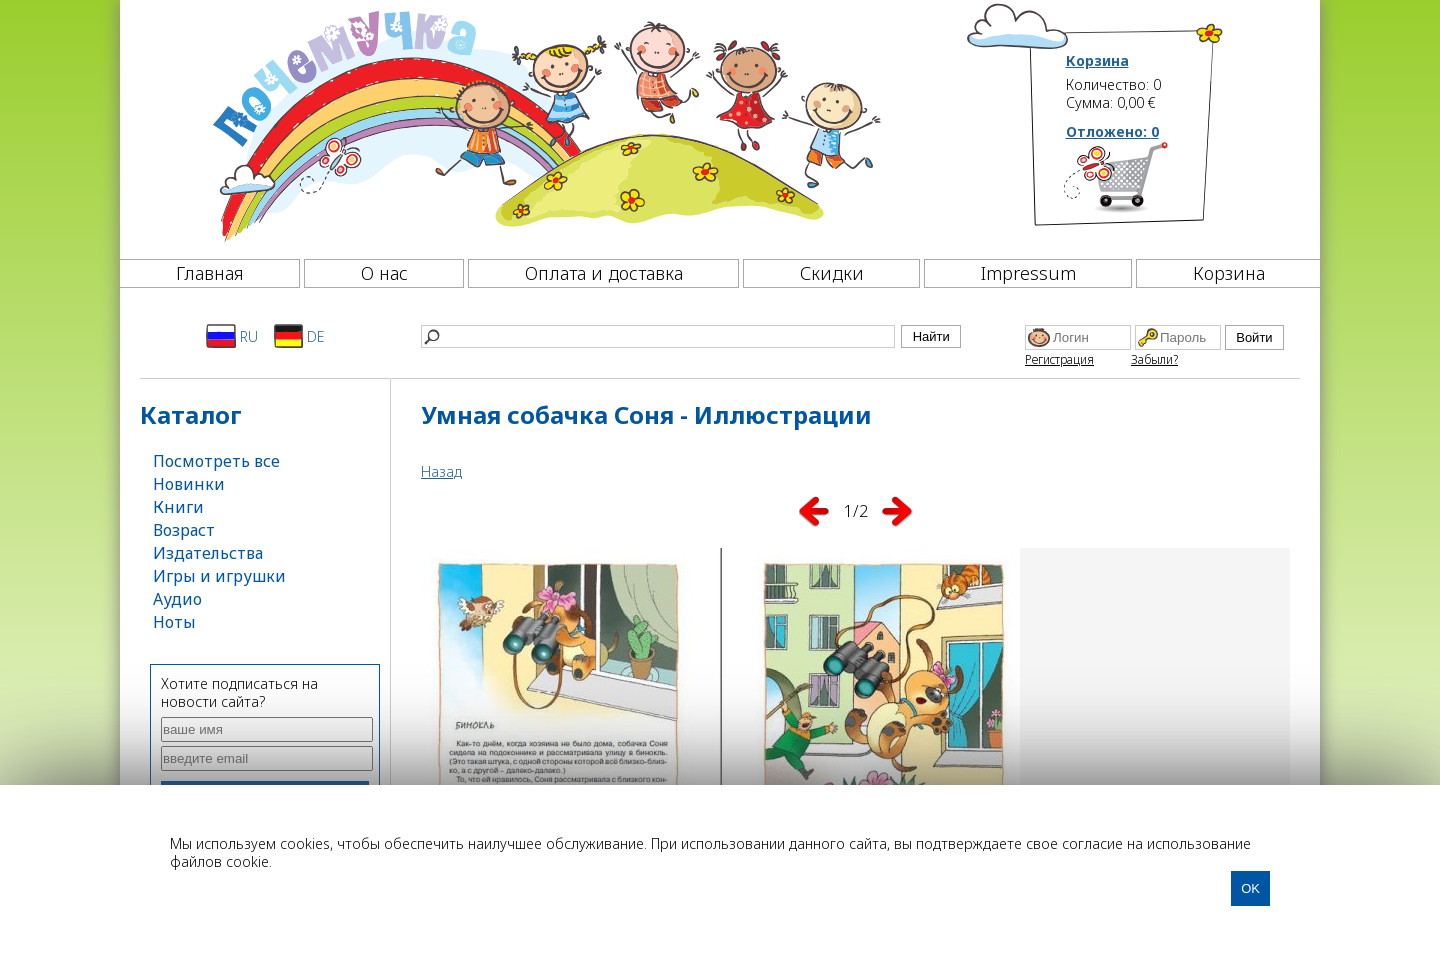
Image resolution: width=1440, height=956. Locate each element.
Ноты (174, 622)
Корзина (1097, 61)
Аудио (177, 599)
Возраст (184, 530)
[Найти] (658, 336)
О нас (384, 273)
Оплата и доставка (604, 273)
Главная (210, 273)
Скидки (832, 273)
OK (1250, 888)
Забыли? (1154, 359)
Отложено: (1112, 131)
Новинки (189, 484)
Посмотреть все (216, 461)
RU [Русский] (232, 336)
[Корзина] (1145, 185)
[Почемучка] (544, 124)
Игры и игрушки (219, 576)
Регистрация (1059, 359)
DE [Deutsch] (299, 336)
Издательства (208, 553)
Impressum (1028, 273)
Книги (178, 507)
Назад (441, 471)
